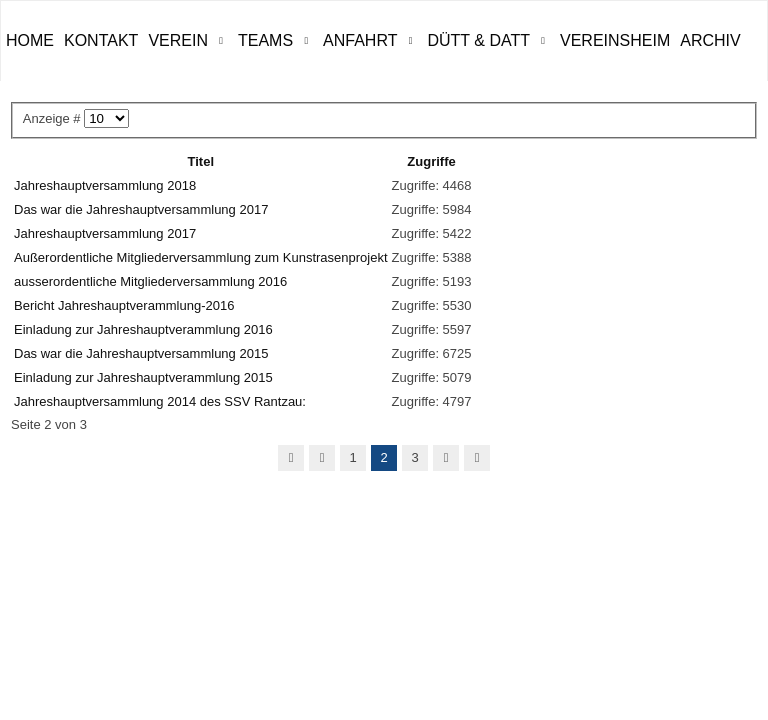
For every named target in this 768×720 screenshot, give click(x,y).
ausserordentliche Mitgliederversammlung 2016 (150, 281)
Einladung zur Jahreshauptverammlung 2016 (143, 329)
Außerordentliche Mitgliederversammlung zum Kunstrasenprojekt (201, 257)
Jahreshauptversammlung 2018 (105, 185)
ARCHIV (710, 40)
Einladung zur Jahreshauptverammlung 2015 (143, 377)
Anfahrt (360, 40)
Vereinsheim (615, 40)
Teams (265, 40)
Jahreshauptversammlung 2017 (105, 233)
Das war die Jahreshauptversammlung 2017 (141, 209)
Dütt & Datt (478, 40)
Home (30, 40)
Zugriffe (431, 161)
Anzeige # (53, 118)
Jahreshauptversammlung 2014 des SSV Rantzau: (160, 401)
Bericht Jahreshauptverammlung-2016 (124, 305)
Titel (201, 161)
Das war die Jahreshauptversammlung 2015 (141, 353)
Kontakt (101, 40)
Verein (178, 40)
